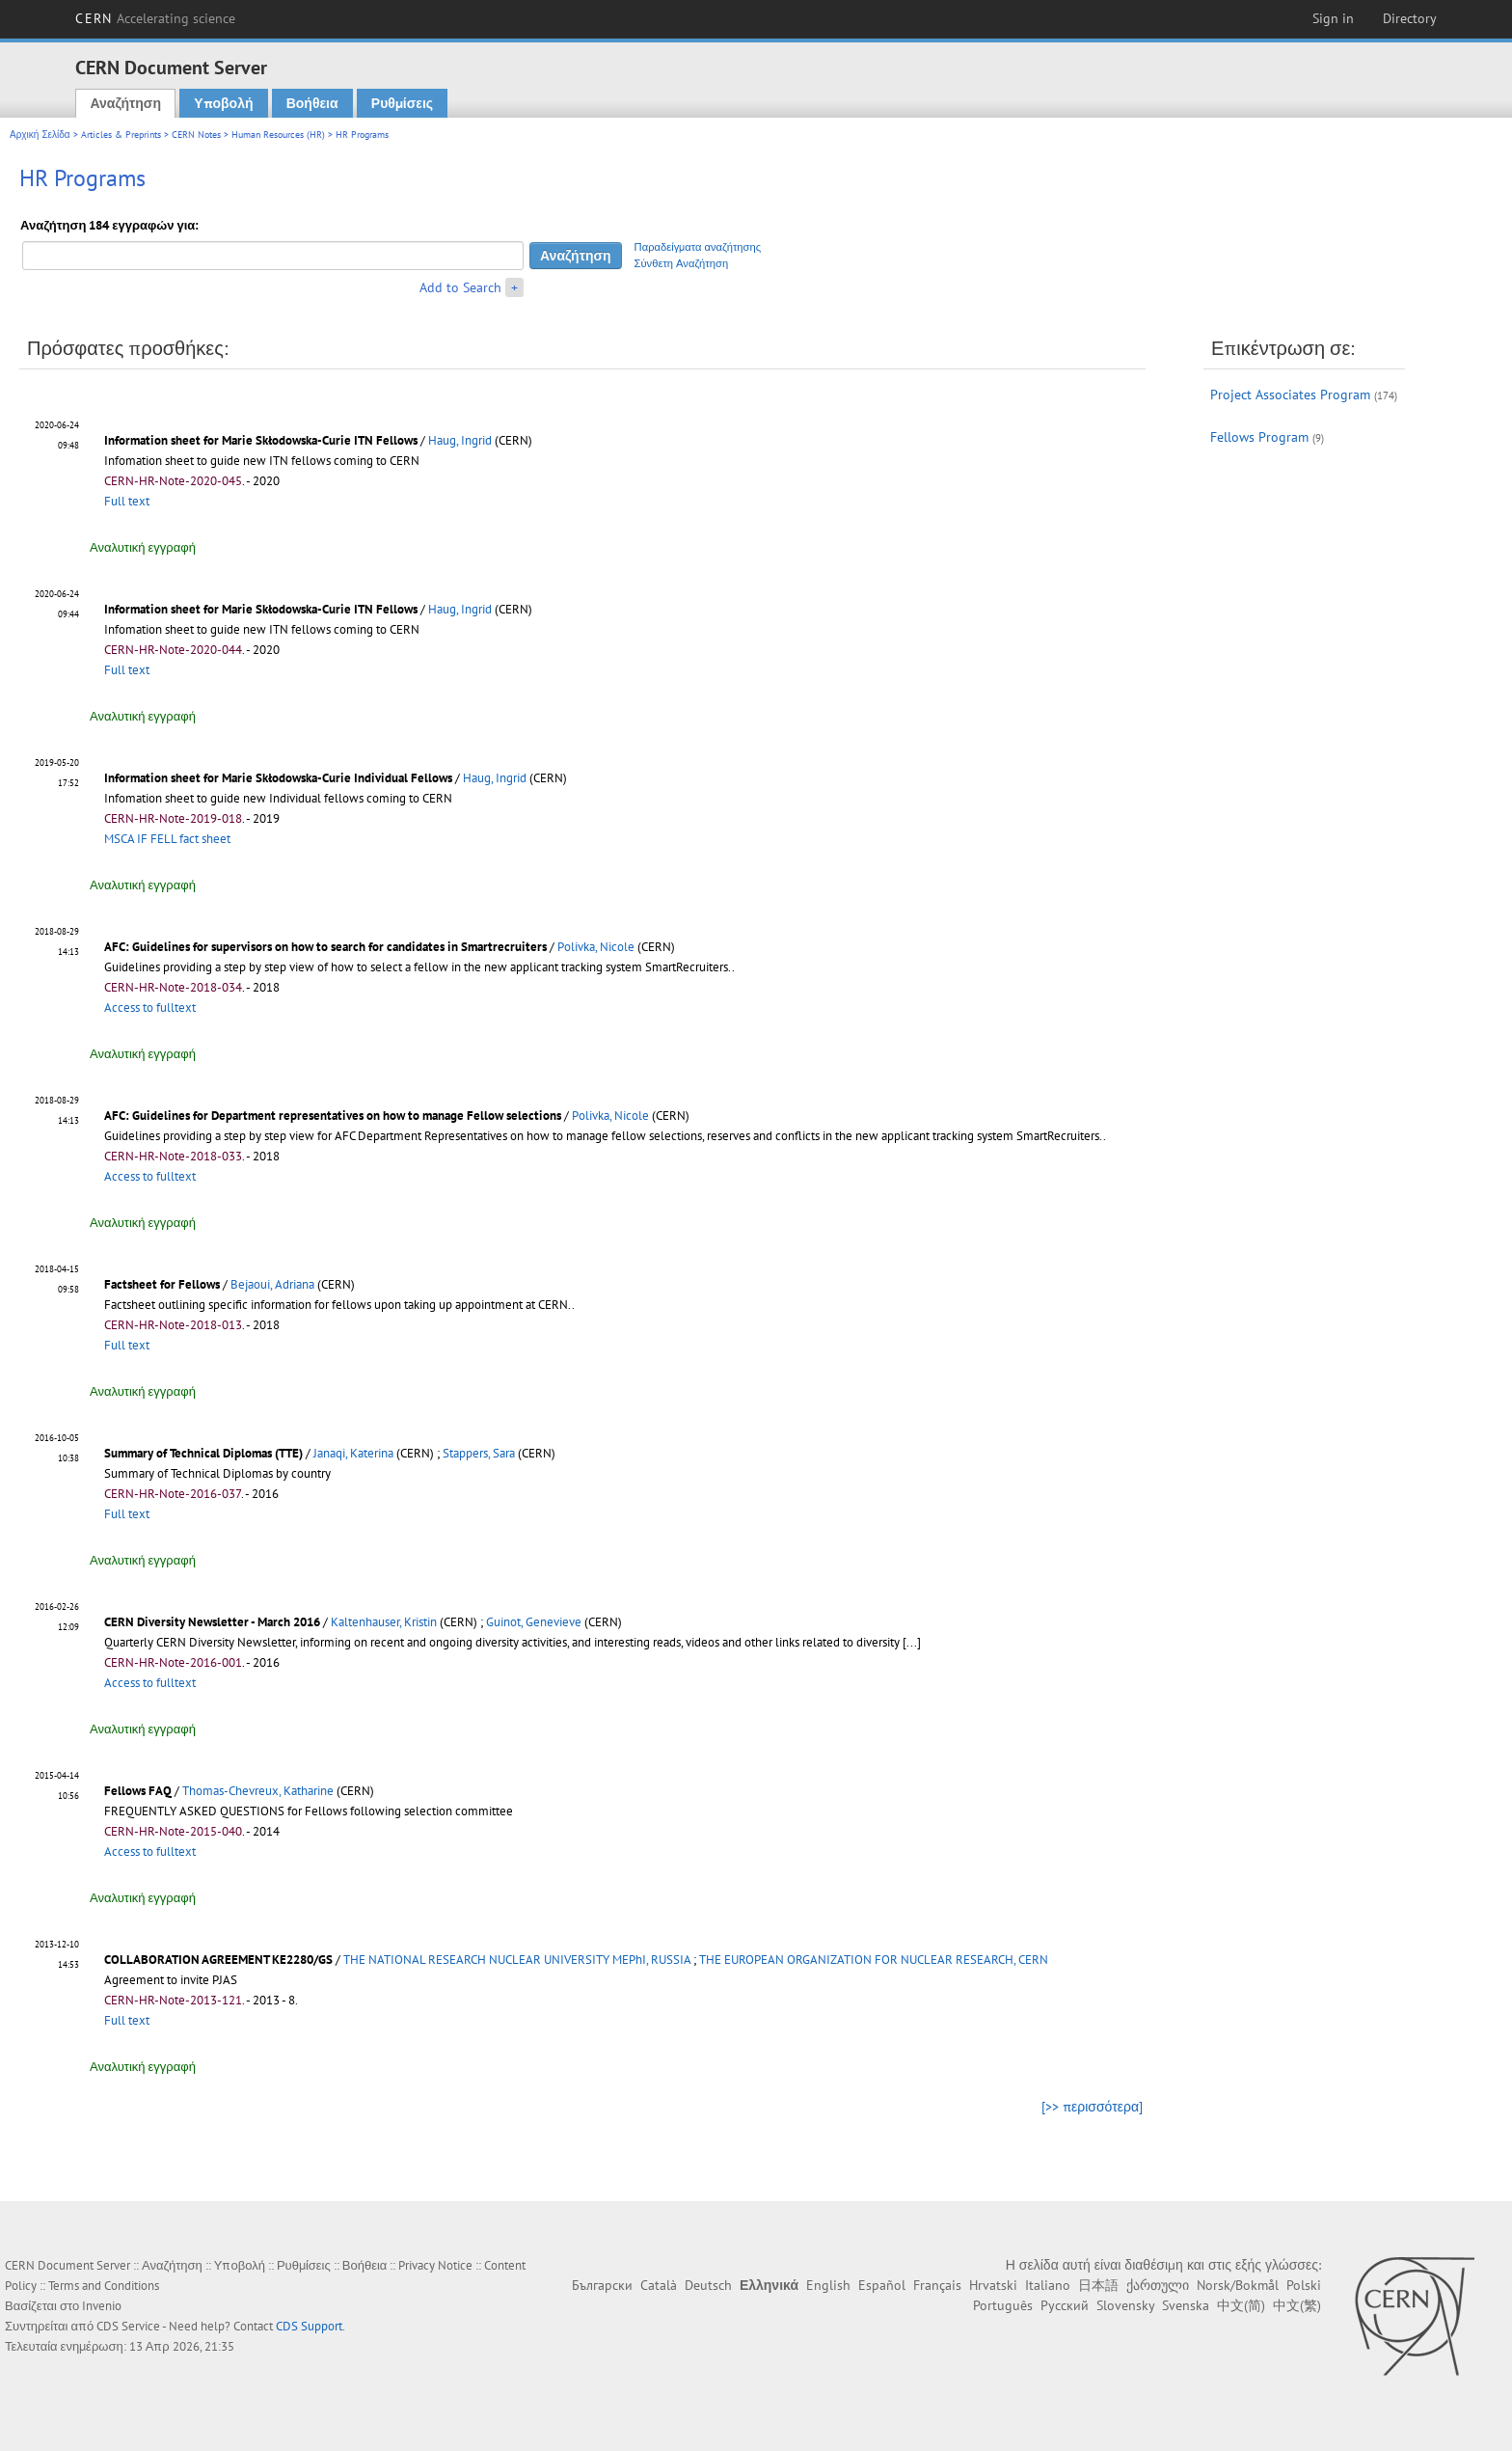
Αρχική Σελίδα (40, 134)
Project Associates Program (1290, 394)
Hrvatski (993, 2285)
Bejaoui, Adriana (272, 1284)
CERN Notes (196, 134)
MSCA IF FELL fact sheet (167, 839)
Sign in (1333, 18)
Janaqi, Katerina (353, 1453)
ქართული (1157, 2285)
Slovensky (1125, 2305)
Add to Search (460, 287)
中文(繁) (1297, 2305)
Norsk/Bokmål (1238, 2285)
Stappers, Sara (479, 1453)
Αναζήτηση (125, 103)
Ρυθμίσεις (402, 103)
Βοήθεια (312, 103)
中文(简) (1241, 2305)
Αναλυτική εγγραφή (143, 547)
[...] (912, 1642)
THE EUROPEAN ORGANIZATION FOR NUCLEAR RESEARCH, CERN (873, 1959)
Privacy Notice (435, 2265)
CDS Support (309, 2326)
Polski (1303, 2285)
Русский (1064, 2305)
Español (881, 2285)
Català (658, 2285)
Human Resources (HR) (278, 134)
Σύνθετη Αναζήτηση (681, 263)
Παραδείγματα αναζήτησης (698, 247)
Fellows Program (1259, 437)
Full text (126, 501)
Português (1003, 2305)
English (828, 2285)
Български (602, 2285)
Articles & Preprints (121, 134)
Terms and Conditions (103, 2285)
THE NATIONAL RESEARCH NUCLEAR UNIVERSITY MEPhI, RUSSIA (516, 1959)
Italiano (1047, 2285)
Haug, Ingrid (460, 440)
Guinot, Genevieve (533, 1622)
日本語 (1098, 2285)
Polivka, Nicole (595, 947)
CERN (155, 18)
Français (937, 2285)
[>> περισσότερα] (1092, 2106)
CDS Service (128, 2326)
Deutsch (708, 2285)
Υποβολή (223, 103)
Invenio (102, 2306)
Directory (1410, 18)
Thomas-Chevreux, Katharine (258, 1791)
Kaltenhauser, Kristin (384, 1622)
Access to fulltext (150, 1007)
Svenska (1185, 2305)
